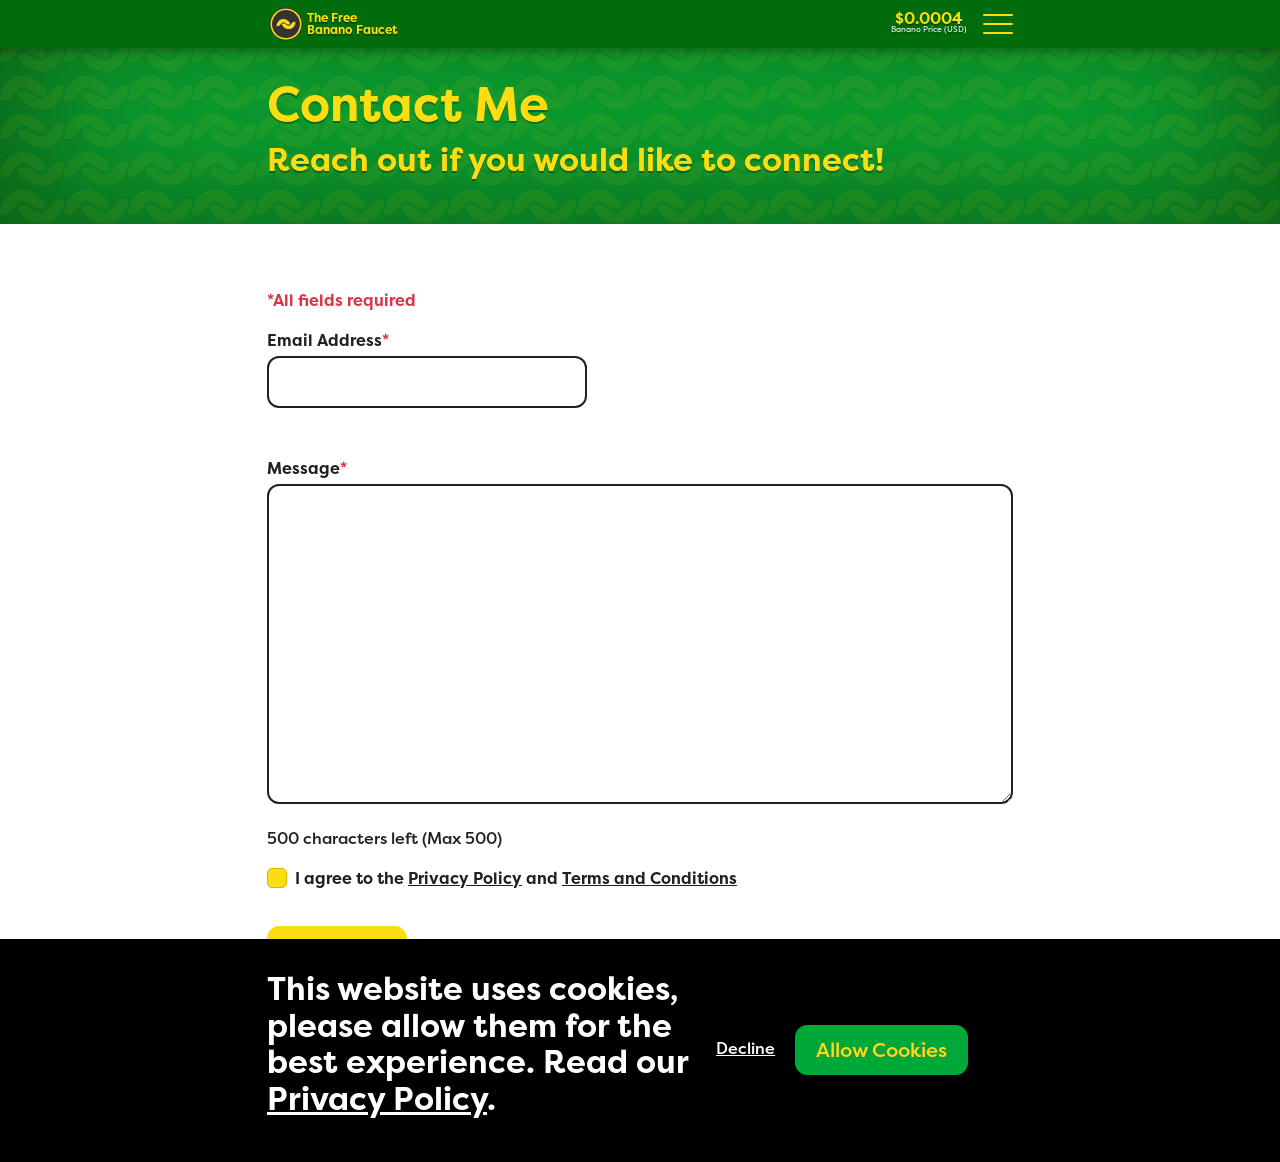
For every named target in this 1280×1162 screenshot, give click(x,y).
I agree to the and (516, 878)
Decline (745, 1048)
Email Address (328, 340)
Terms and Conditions (649, 878)
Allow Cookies (881, 1049)
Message (307, 468)
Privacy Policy (465, 878)
